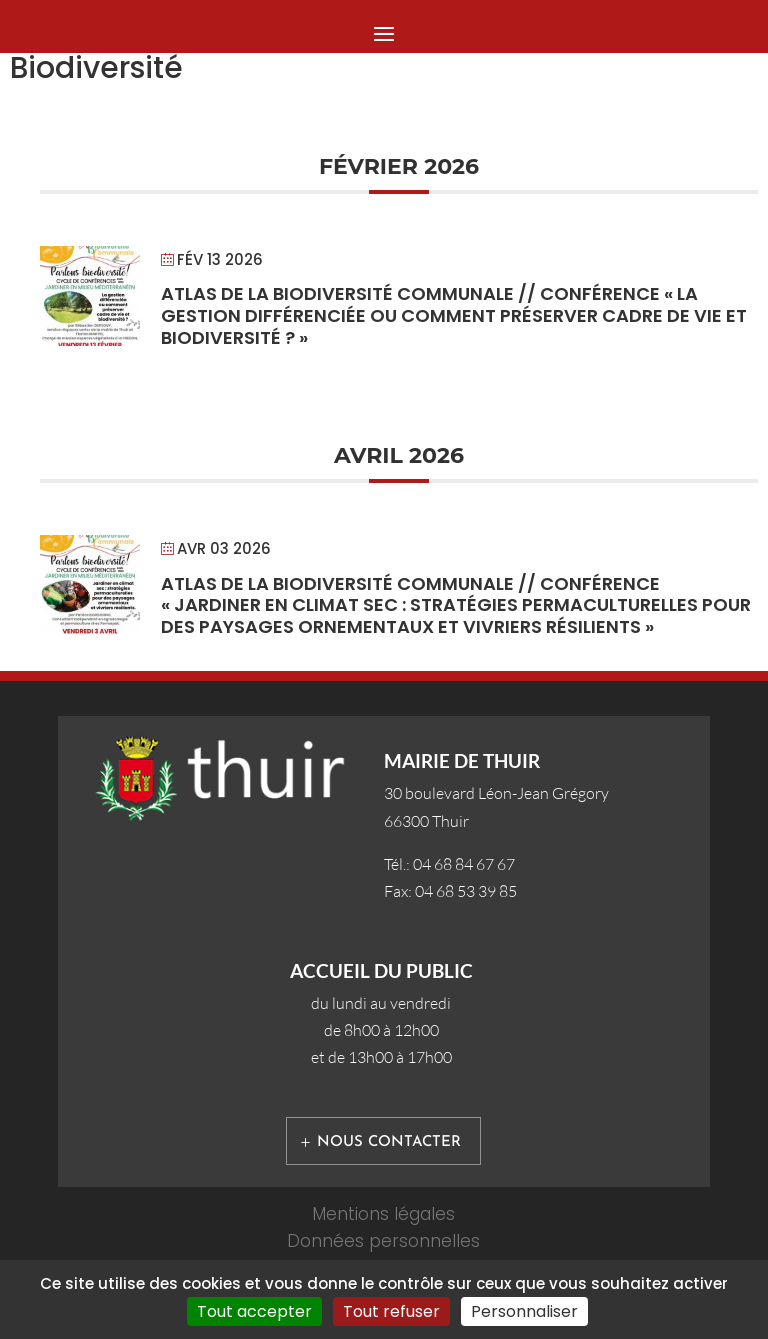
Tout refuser (391, 1311)
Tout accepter (254, 1311)
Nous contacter (389, 1142)
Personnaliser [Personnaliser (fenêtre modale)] (524, 1311)
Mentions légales (383, 1214)
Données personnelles (383, 1241)
